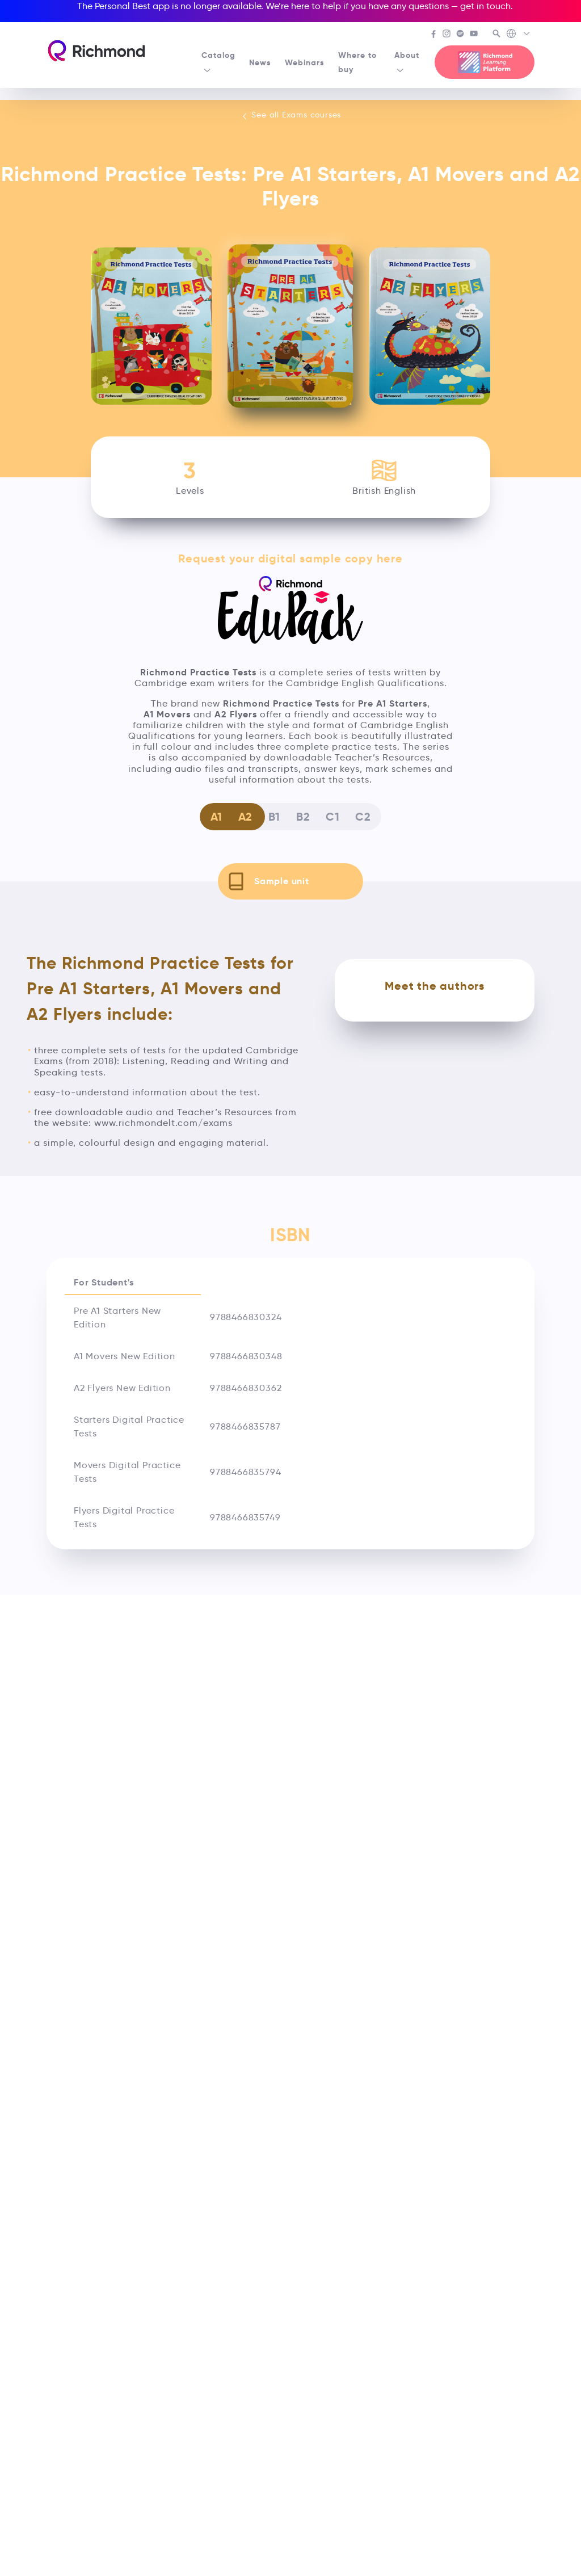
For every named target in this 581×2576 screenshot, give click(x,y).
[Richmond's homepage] (96, 50)
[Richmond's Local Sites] (518, 34)
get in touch (485, 6)
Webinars (305, 62)
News (260, 62)
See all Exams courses (291, 115)
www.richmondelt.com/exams (163, 1122)
